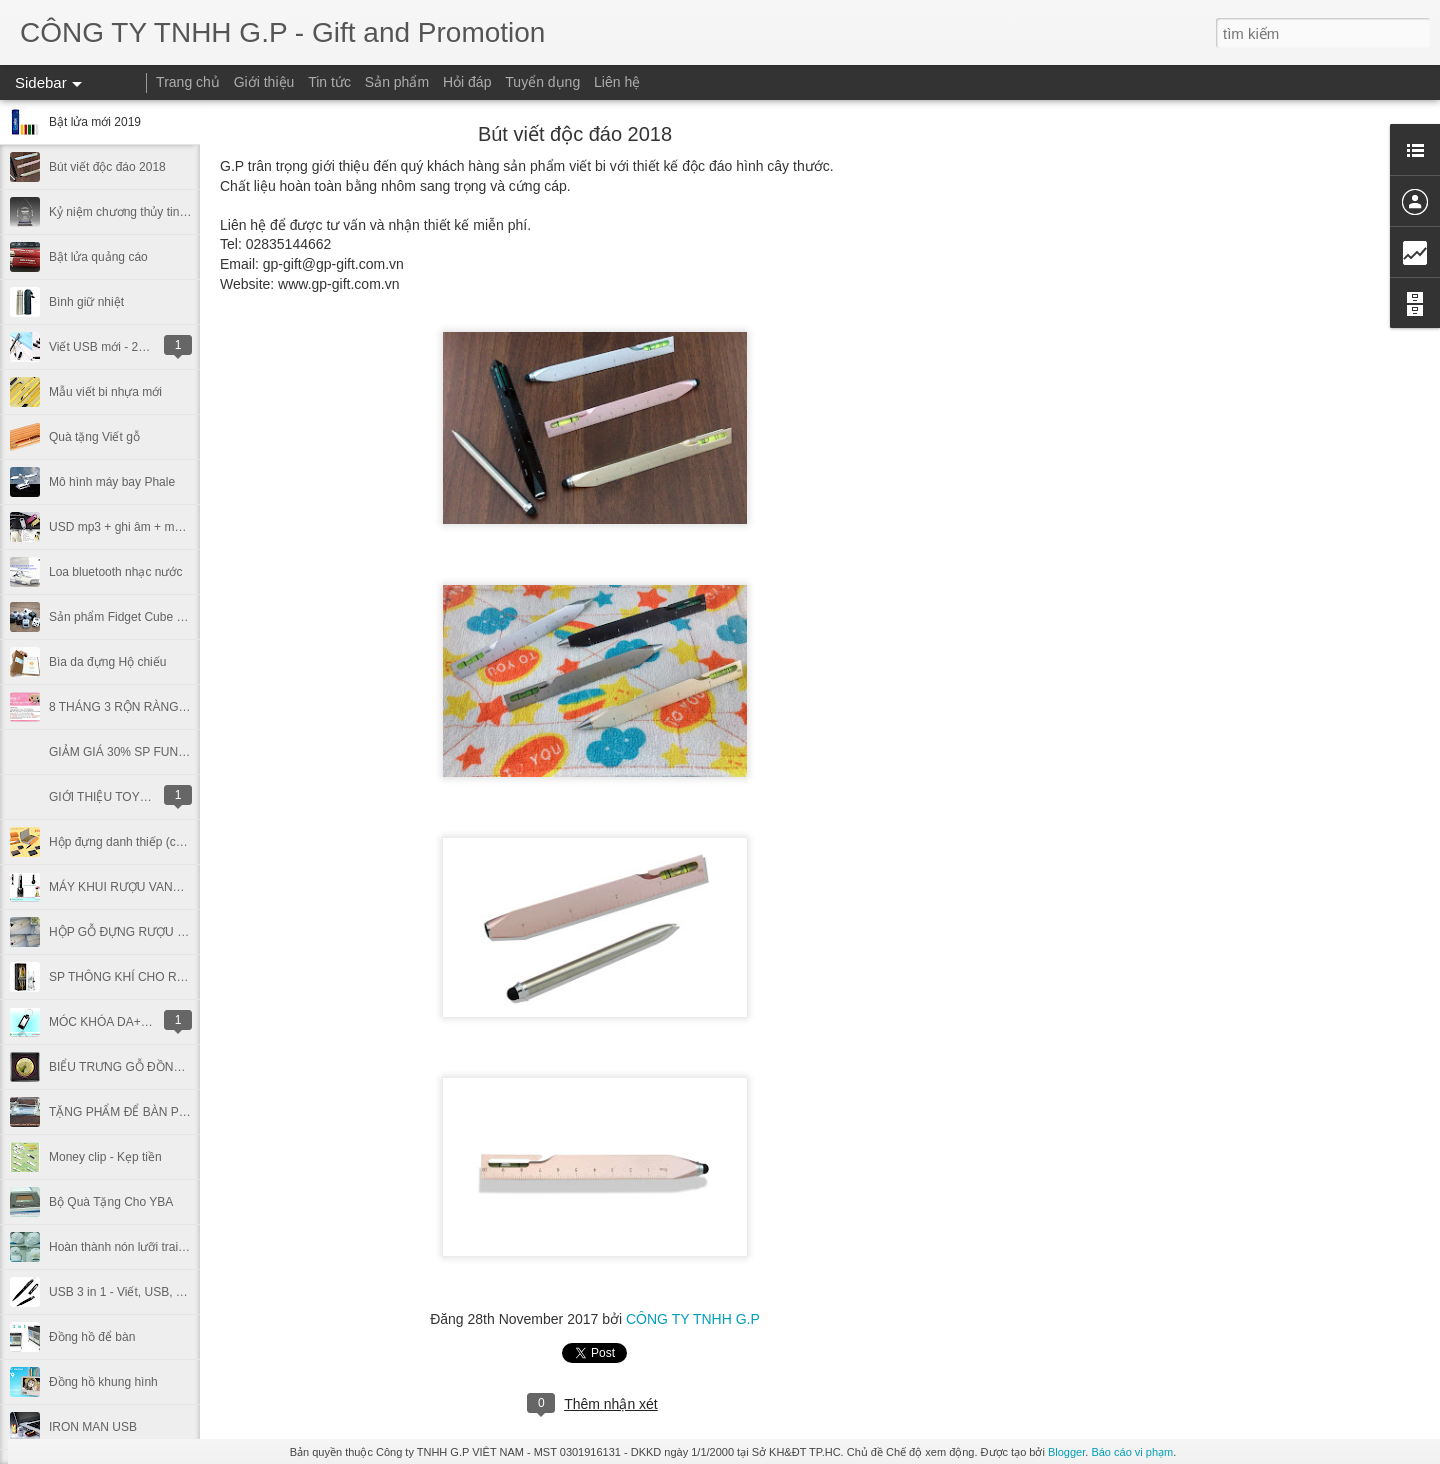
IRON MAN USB (93, 1427)
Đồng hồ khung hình (103, 1382)
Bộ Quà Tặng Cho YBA (111, 1202)
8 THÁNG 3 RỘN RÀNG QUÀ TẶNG (146, 707)
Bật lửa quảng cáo (98, 257)
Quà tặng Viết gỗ (94, 437)
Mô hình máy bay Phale (112, 482)
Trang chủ (188, 82)
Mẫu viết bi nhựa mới (105, 392)
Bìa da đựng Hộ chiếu (107, 662)
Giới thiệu (264, 82)
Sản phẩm (397, 82)
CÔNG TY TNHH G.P (693, 1319)
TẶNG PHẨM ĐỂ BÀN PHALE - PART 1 (155, 1112)
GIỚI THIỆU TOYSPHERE (119, 797)
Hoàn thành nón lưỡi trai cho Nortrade (150, 1247)
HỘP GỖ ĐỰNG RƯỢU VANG (129, 932)
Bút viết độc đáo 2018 (107, 167)
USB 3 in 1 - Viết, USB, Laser (127, 1292)
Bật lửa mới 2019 (95, 122)
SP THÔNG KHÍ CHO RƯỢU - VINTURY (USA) (175, 977)
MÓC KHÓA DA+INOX (109, 1022)
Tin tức (329, 82)
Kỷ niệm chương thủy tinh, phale (135, 212)
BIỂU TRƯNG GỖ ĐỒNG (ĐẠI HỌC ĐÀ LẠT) (169, 1067)
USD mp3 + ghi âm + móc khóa (132, 527)
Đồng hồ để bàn (92, 1337)
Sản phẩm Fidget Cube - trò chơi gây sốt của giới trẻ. (190, 617)
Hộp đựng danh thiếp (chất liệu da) (142, 842)
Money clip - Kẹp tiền (105, 1157)
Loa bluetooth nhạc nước (115, 572)
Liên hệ (617, 82)
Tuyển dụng (542, 82)
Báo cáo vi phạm (1132, 1452)
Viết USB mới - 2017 (103, 347)
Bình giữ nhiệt (86, 302)
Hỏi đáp (467, 82)
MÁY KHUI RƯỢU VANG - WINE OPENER (163, 887)
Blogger (1066, 1452)
